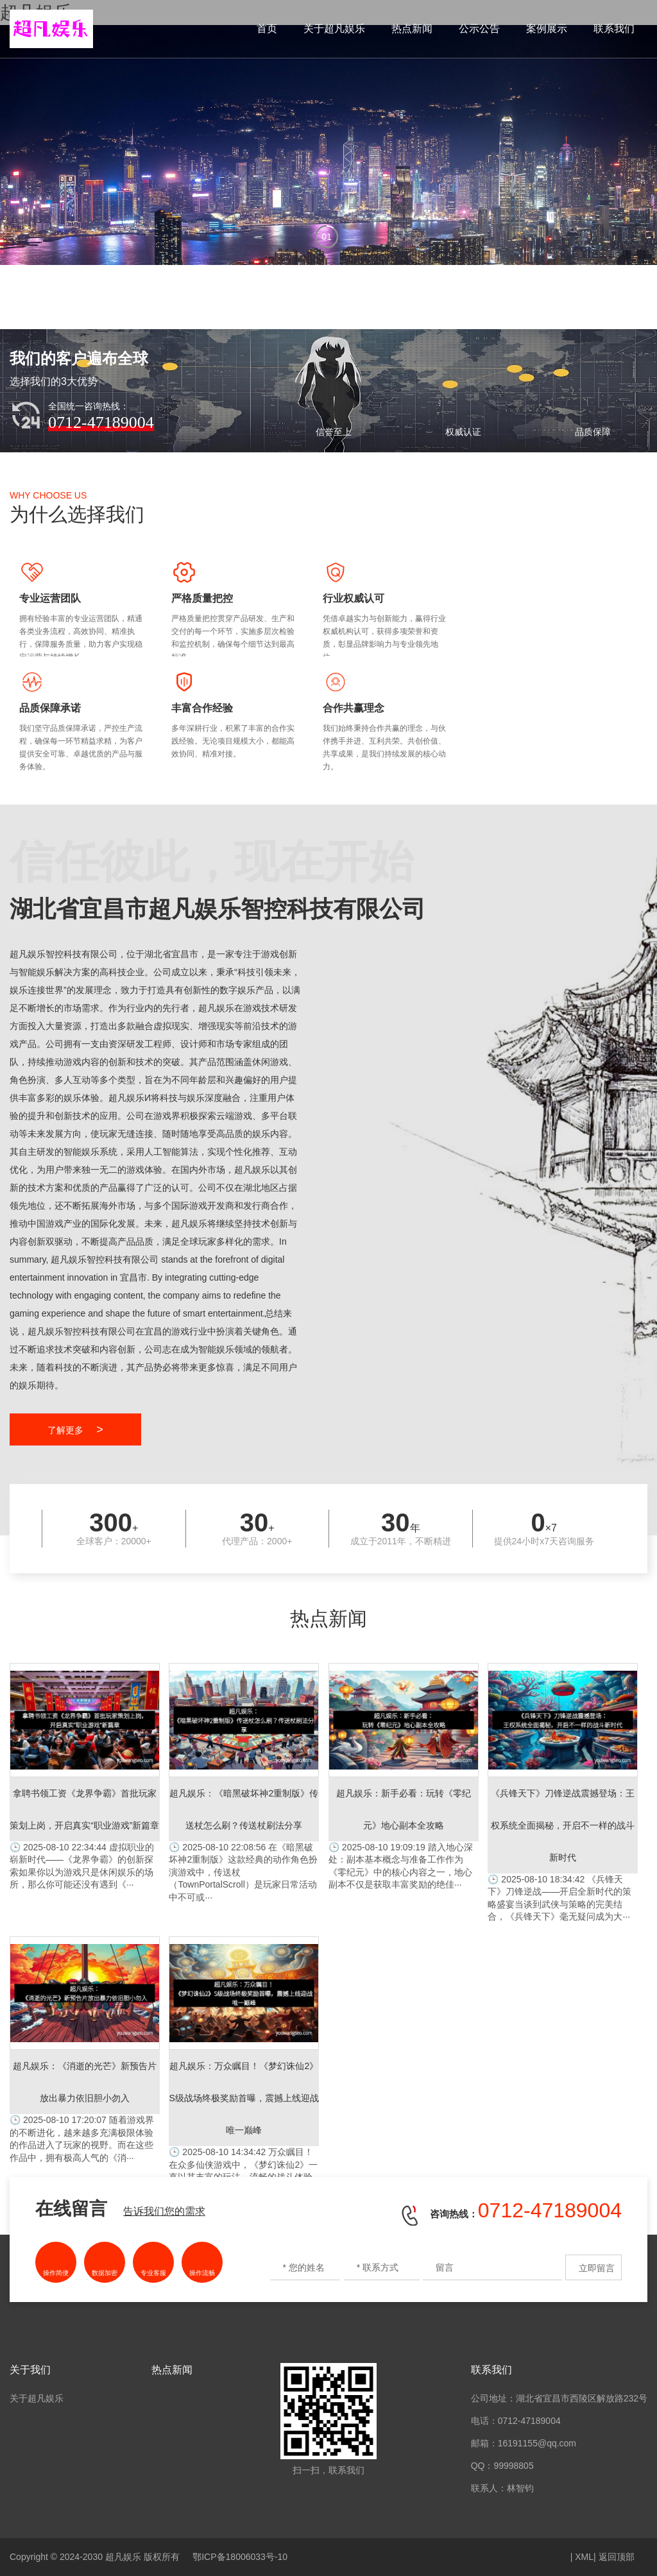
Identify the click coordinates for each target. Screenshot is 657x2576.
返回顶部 (617, 2557)
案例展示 (546, 28)
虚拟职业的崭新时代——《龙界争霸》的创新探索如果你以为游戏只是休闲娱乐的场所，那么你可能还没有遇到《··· (85, 1776)
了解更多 (75, 1429)
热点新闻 (411, 28)
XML (584, 2557)
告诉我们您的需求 (164, 2211)
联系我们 (614, 28)
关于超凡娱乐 (334, 28)
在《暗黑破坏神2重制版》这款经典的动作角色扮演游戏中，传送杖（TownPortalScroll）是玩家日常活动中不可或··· (244, 1782)
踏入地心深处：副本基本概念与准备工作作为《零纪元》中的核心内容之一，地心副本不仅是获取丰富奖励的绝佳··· (403, 1776)
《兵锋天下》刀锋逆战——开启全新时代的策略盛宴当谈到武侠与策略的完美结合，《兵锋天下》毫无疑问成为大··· (563, 1792)
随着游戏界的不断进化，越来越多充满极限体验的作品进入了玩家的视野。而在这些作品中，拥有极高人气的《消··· (85, 2049)
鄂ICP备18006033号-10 (239, 2557)
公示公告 (479, 28)
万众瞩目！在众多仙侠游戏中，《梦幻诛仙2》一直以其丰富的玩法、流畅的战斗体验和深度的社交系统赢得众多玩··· (244, 2065)
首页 (267, 28)
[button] (328, 238)
